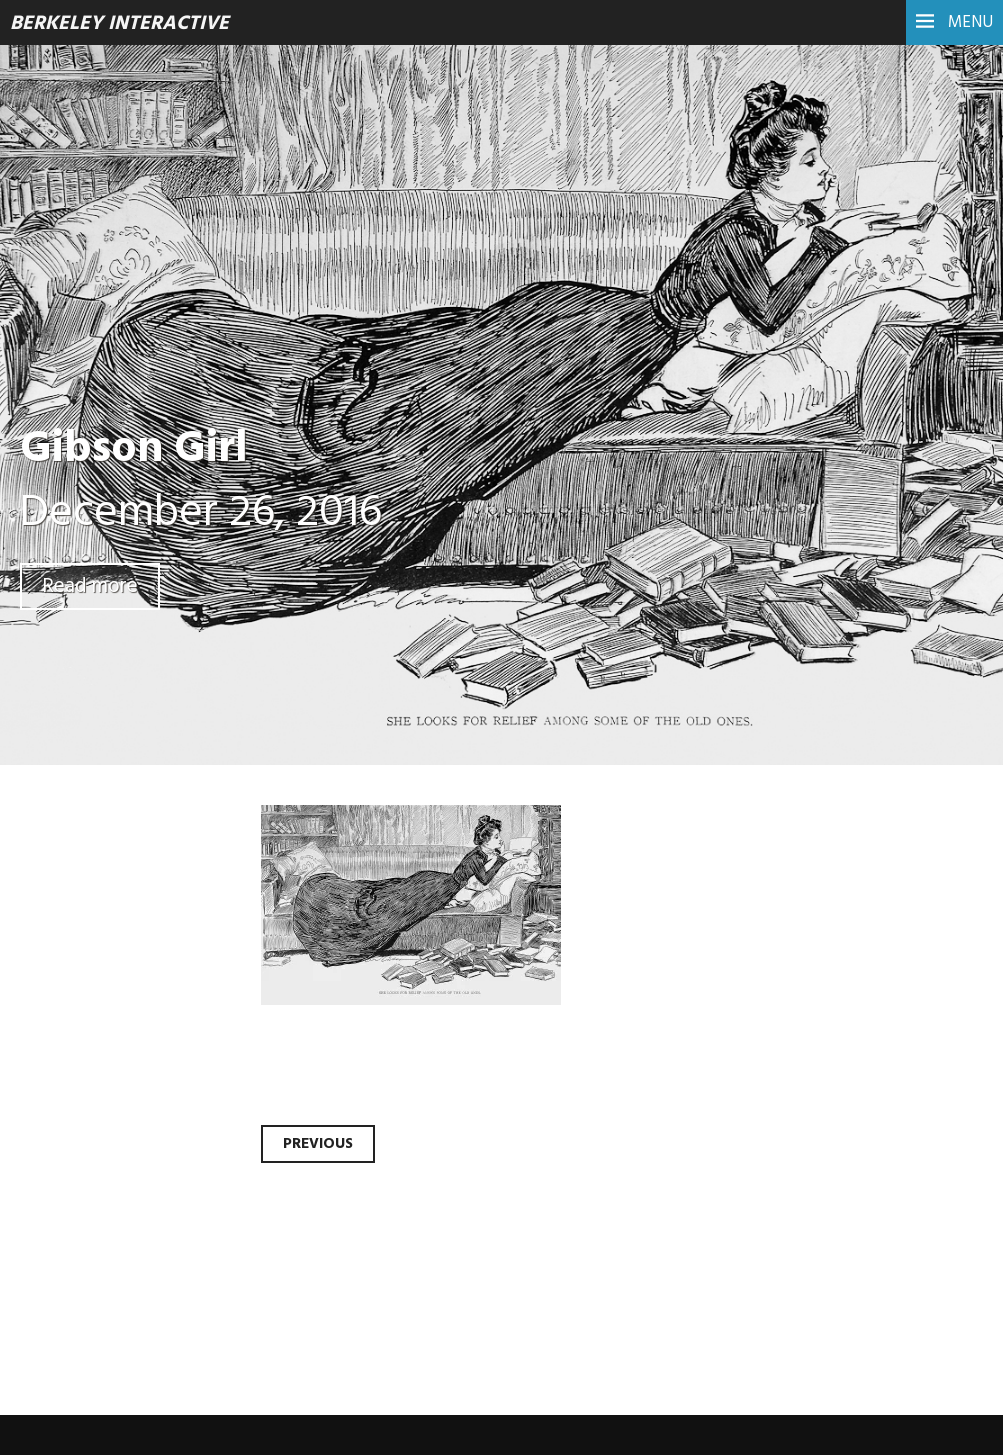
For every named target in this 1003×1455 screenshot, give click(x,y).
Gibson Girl (134, 450)
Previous (318, 1144)
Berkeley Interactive (119, 24)
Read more (90, 586)
